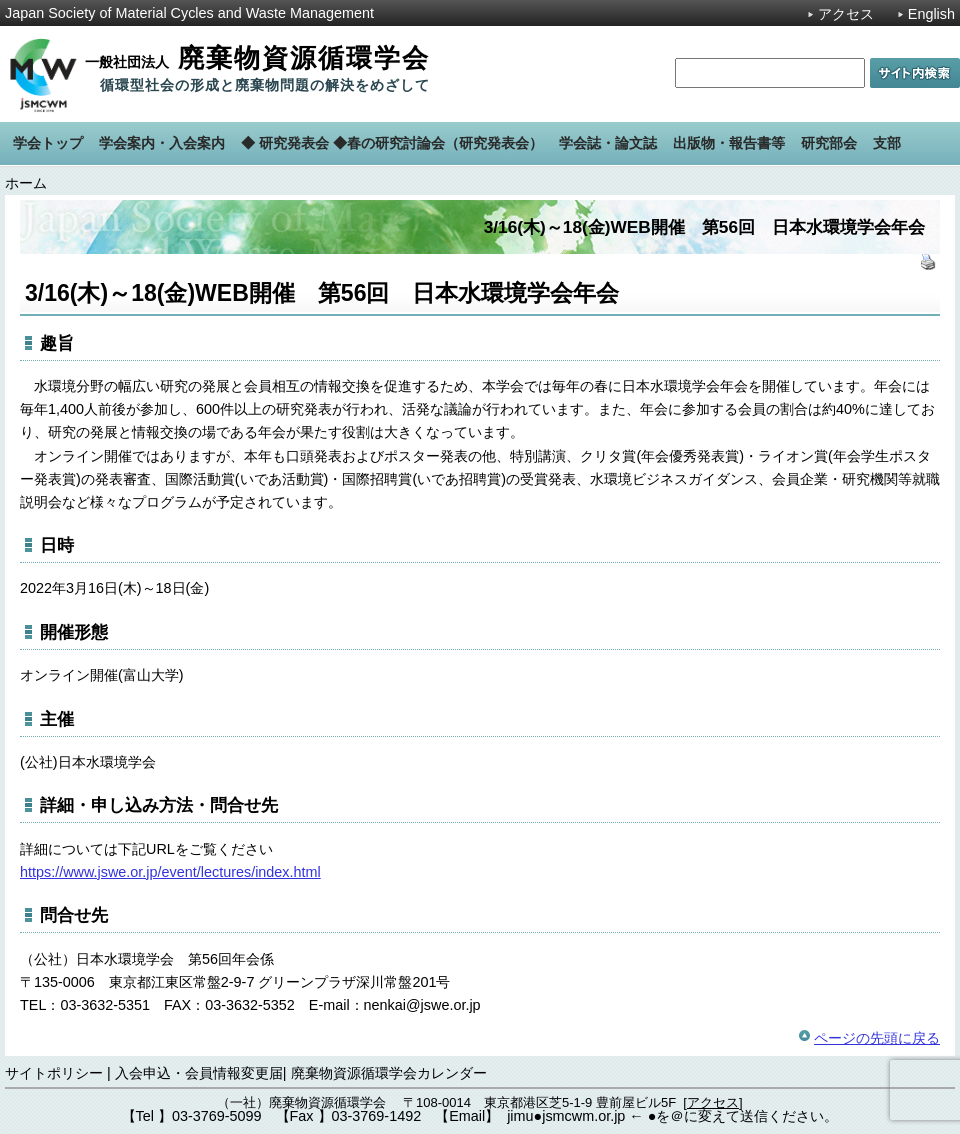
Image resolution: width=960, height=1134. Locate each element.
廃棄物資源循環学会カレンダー (389, 1073)
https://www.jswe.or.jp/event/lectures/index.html (170, 872)
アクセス (846, 14)
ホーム (26, 183)
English (931, 14)
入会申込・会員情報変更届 (199, 1073)
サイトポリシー (54, 1073)
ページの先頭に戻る (877, 1038)
